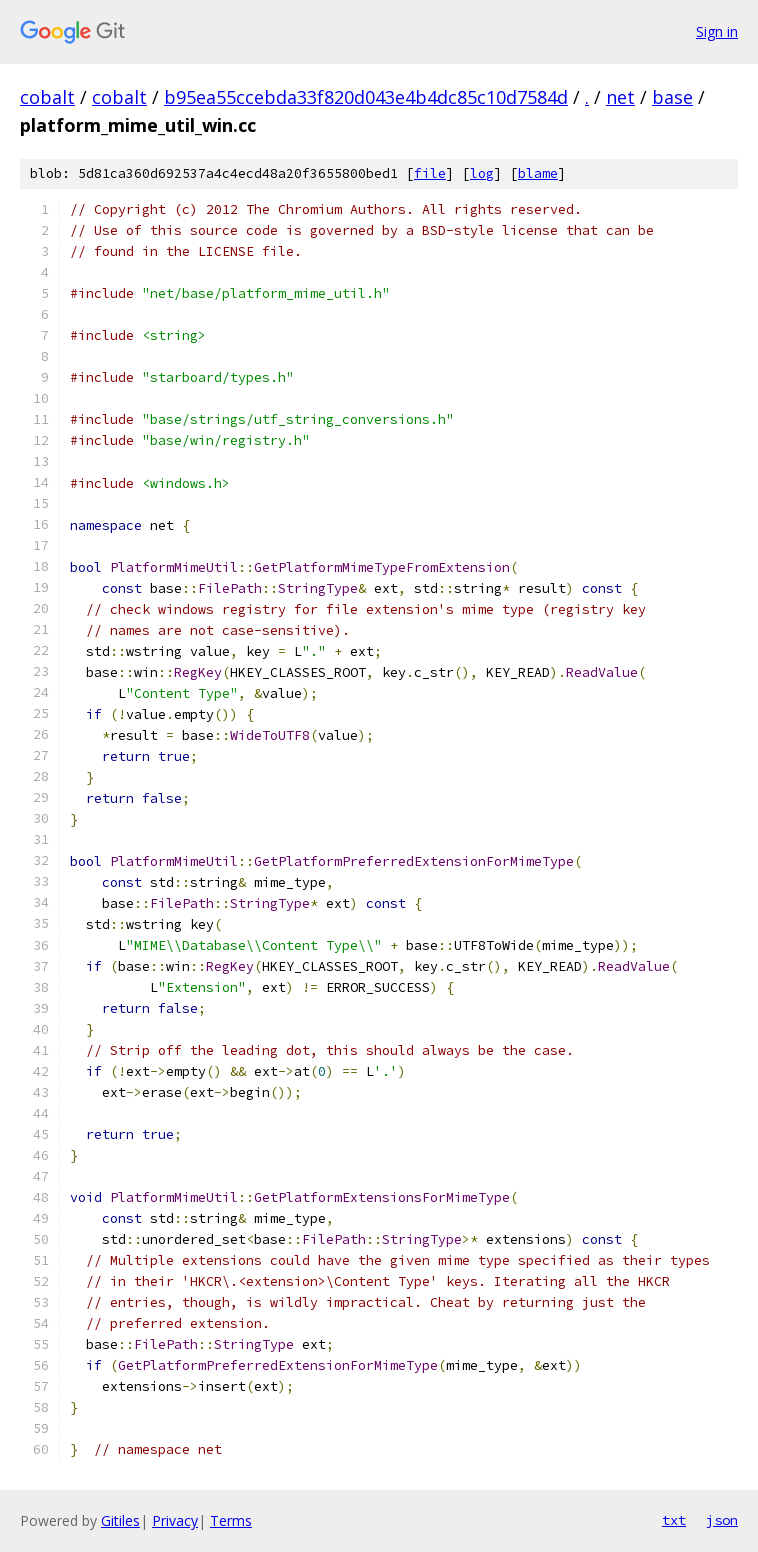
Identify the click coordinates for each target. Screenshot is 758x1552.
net (620, 97)
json (722, 1520)
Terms (231, 1520)
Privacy (175, 1520)
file (430, 173)
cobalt (47, 97)
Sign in (717, 31)
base (672, 97)
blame (538, 173)
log (482, 173)
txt (674, 1520)
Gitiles (120, 1520)
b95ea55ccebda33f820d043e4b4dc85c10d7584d (366, 97)
